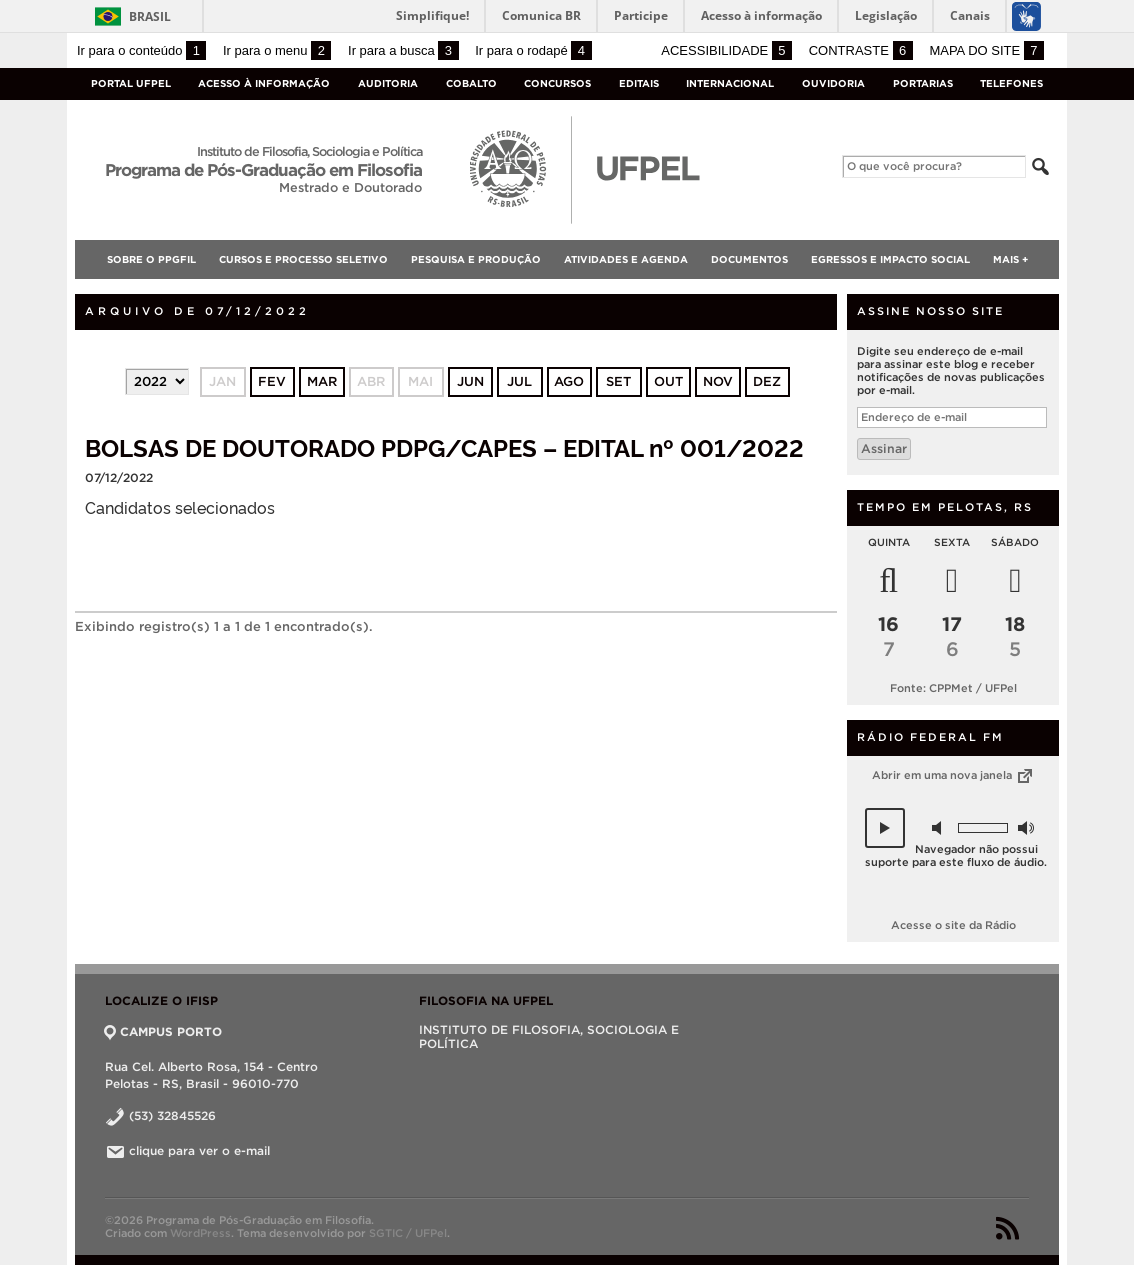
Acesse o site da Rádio (953, 925)
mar (322, 381)
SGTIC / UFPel (408, 1233)
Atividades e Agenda (626, 259)
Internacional (730, 83)
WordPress (200, 1233)
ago (569, 381)
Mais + (1010, 259)
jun (470, 381)
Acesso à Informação (264, 83)
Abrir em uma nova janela (953, 775)
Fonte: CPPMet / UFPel (953, 688)
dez (767, 381)
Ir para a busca (403, 50)
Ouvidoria (833, 83)
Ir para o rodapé (533, 50)
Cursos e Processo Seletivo (303, 259)
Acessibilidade (726, 50)
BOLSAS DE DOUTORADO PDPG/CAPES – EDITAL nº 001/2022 (444, 446)
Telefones (1011, 83)
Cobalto (471, 83)
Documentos (749, 259)
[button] (885, 828)
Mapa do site (986, 50)
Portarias (923, 83)
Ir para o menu (277, 50)
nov (718, 381)
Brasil (150, 16)
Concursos (557, 83)
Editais (639, 83)
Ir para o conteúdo (141, 50)
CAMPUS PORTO (163, 1031)
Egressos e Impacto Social (890, 259)
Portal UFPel (131, 83)
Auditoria (388, 83)
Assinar (884, 448)
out (668, 381)
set (618, 381)
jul (519, 381)
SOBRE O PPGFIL (151, 259)
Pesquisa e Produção (476, 259)
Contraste (861, 50)
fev (272, 381)
